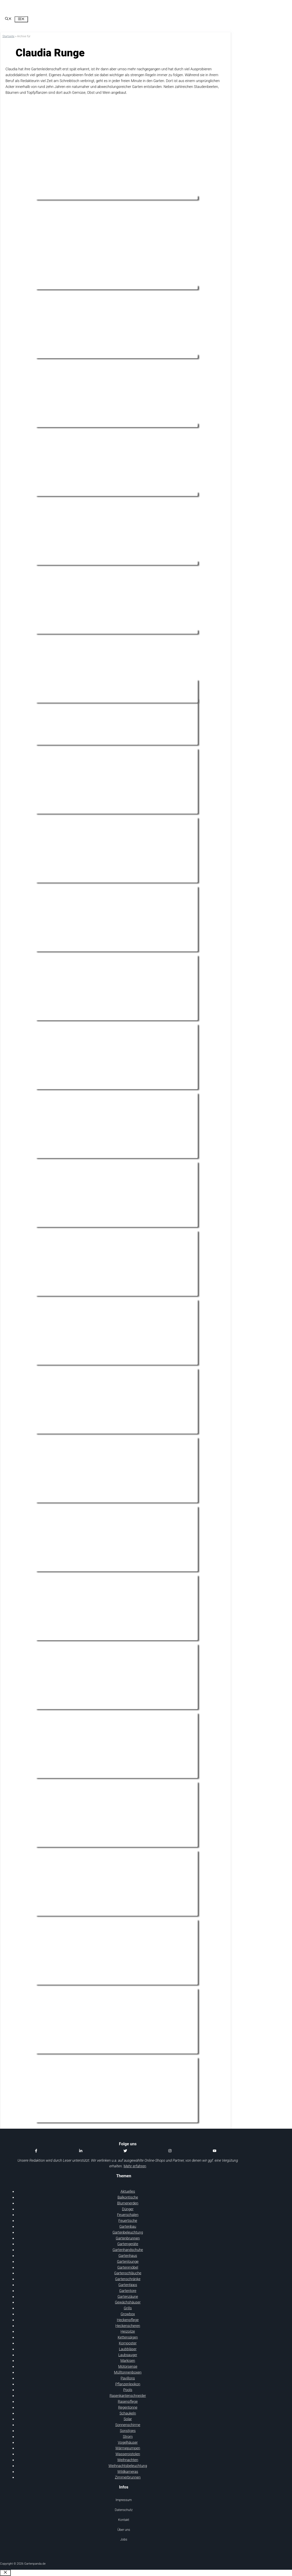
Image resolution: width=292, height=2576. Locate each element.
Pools (127, 2390)
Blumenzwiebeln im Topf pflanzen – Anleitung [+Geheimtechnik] (116, 1278)
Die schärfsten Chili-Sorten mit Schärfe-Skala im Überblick (116, 1140)
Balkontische (128, 2197)
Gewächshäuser (128, 2302)
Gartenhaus (127, 2255)
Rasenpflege (128, 2401)
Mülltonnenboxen (128, 2372)
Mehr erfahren (135, 2166)
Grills (128, 2308)
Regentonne (127, 2407)
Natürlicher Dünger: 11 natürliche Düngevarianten (117, 865)
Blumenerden (127, 2203)
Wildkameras (127, 2471)
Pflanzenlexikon (127, 2384)
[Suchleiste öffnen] (8, 19)
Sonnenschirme (127, 2425)
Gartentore (127, 2291)
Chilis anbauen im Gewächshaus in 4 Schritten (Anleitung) (116, 1209)
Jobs (123, 2539)
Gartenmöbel (127, 2267)
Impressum (124, 2500)
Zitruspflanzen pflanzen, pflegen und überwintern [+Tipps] (116, 727)
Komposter (128, 2343)
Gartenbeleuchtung (128, 2232)
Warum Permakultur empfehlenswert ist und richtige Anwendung (117, 548)
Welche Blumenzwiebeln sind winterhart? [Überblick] (116, 1347)
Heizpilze (128, 2331)
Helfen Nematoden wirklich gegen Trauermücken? (116, 410)
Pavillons (128, 2378)
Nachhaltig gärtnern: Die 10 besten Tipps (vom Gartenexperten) (117, 159)
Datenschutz (124, 2510)
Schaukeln (127, 2413)
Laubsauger (127, 2355)
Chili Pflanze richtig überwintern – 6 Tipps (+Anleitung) (116, 1071)
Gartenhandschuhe (128, 2250)
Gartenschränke (128, 2279)
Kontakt (123, 2520)
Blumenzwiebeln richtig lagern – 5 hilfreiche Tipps (116, 1416)
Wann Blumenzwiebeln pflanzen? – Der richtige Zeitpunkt (116, 1554)
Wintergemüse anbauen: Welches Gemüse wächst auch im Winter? (117, 934)
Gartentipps (127, 2285)
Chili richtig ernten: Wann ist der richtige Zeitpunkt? (117, 1002)
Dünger (128, 2209)
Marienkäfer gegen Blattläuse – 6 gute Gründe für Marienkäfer (116, 479)
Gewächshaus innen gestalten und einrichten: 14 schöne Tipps (116, 2036)
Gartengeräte (127, 2244)
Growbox (128, 2314)
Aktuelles (127, 2191)
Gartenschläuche (127, 2273)
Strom (128, 2436)
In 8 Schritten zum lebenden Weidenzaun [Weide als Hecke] (116, 686)
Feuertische (127, 2220)
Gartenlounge (128, 2261)
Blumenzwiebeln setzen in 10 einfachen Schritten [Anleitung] (116, 1622)
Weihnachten (127, 2460)
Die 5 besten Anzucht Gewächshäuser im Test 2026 (116, 1967)
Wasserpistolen (127, 2454)
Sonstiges (128, 2431)
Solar (128, 2419)
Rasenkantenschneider (128, 2395)
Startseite (8, 36)
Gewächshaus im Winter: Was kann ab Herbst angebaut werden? (116, 341)
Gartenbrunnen (128, 2238)
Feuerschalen (127, 2215)
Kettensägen (128, 2337)
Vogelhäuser (128, 2442)
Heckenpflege (128, 2320)
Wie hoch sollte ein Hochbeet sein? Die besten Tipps (116, 1829)
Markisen (127, 2360)
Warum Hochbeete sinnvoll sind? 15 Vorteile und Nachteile (116, 1898)
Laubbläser (127, 2349)
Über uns (123, 2530)
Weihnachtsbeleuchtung (127, 2466)
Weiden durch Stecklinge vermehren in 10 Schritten (116, 617)
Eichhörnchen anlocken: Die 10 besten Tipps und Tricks (116, 1485)
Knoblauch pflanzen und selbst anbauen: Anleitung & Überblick (117, 1760)
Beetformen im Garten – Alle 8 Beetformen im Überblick (116, 1691)
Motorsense (127, 2366)
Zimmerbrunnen (128, 2477)
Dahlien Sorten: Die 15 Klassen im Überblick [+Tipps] (117, 796)
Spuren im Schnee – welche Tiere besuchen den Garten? (116, 273)
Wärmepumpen (127, 2448)
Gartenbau (127, 2226)
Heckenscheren (127, 2326)
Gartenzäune (128, 2296)
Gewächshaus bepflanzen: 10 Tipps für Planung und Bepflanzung (116, 2105)
